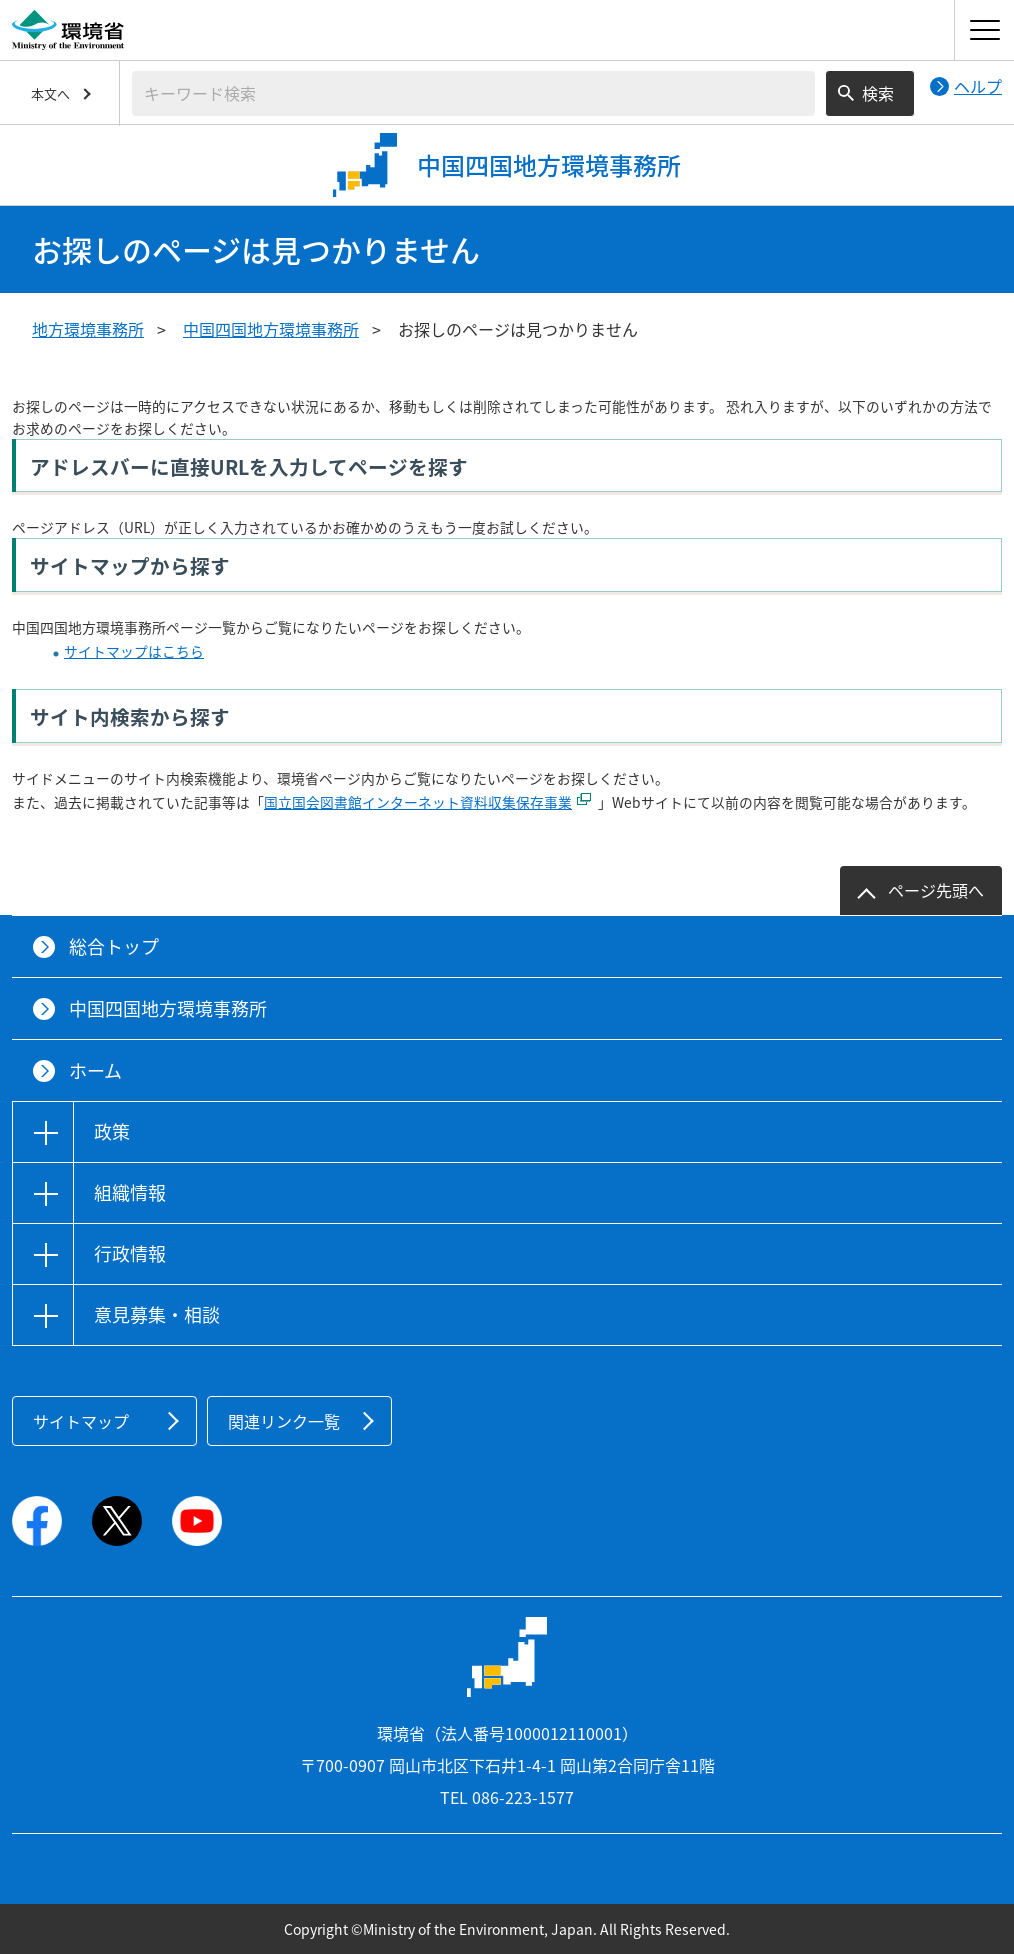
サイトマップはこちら (134, 651)
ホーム (95, 1070)
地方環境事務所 (88, 329)
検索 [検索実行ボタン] (878, 93)
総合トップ (114, 946)
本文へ (50, 93)
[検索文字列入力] (473, 93)
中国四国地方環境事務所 (271, 329)
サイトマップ (81, 1421)
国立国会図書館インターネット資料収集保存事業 (418, 802)
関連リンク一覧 (284, 1421)
